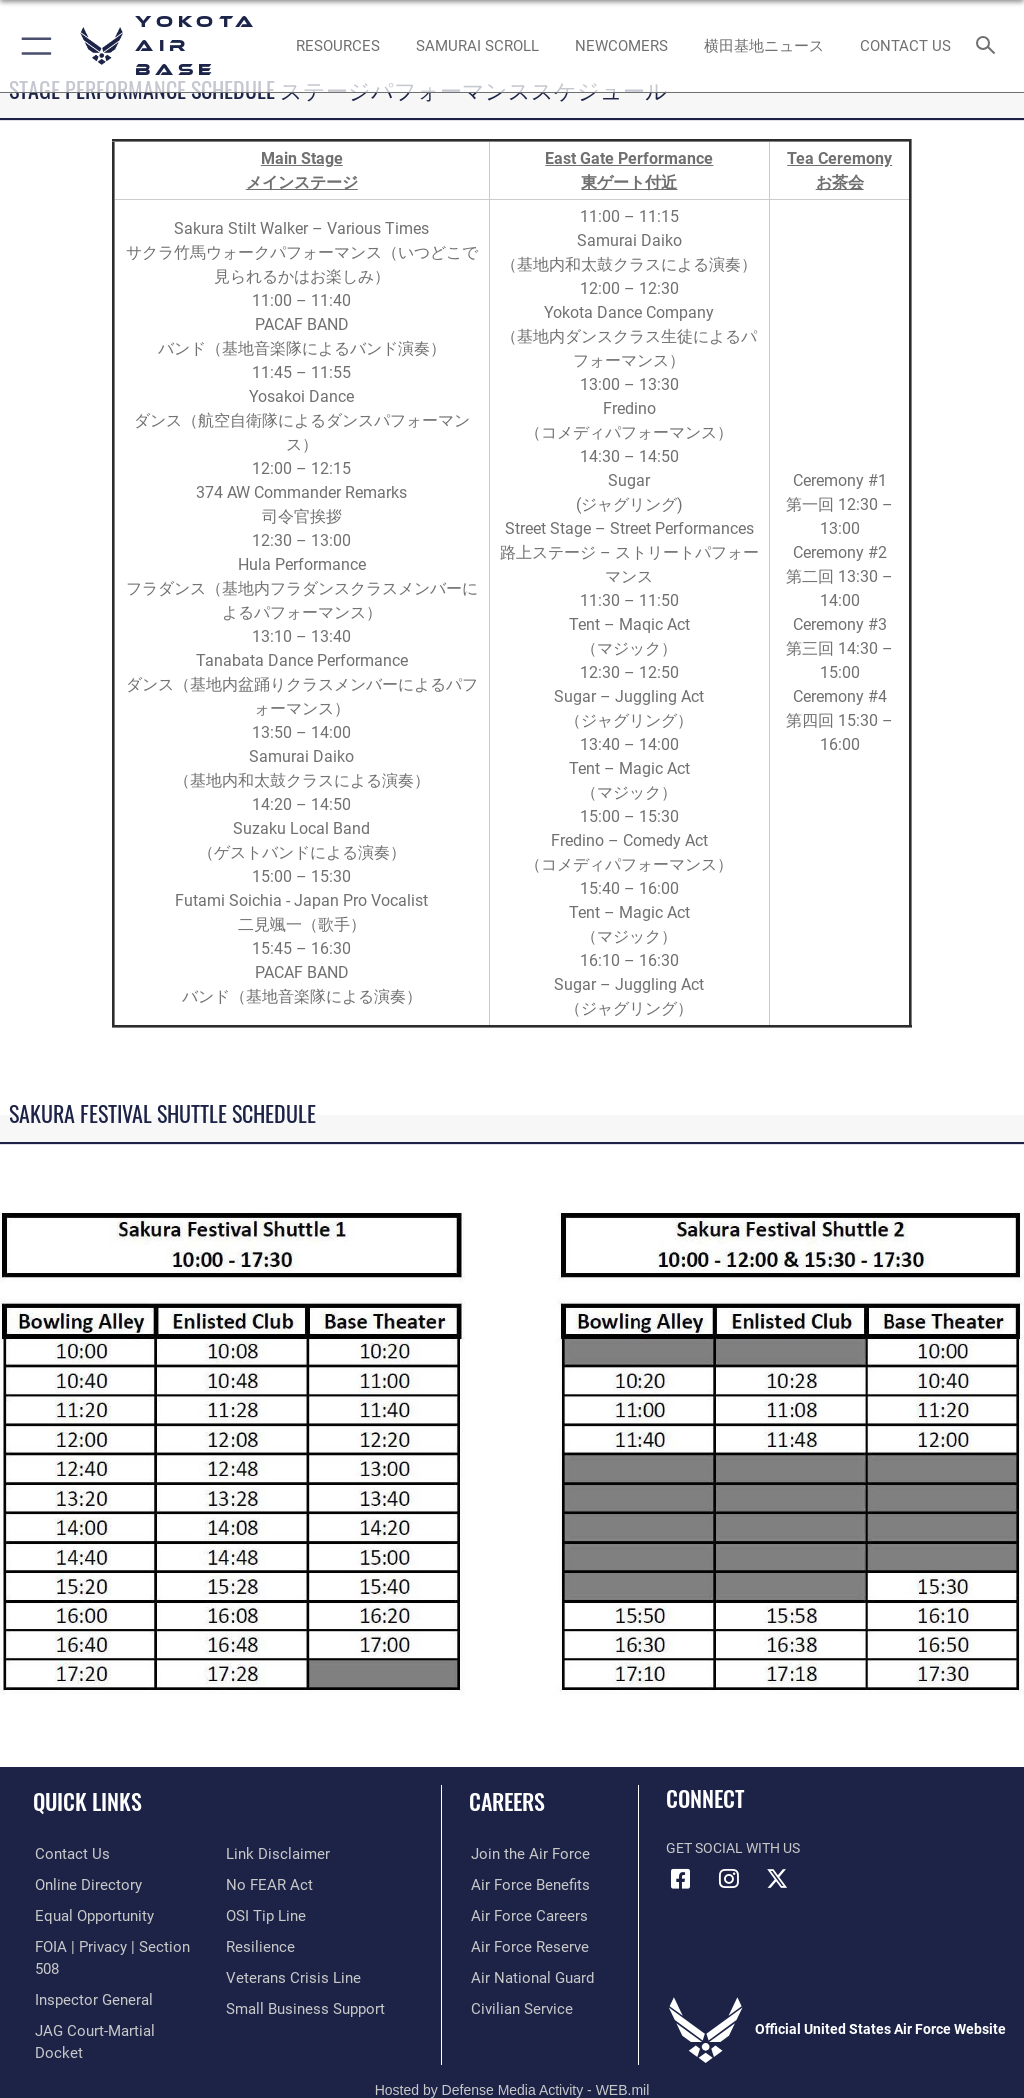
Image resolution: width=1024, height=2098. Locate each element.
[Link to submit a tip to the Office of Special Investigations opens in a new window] (262, 1916)
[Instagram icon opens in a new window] (729, 1879)
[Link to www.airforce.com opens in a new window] (523, 1854)
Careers (507, 1801)
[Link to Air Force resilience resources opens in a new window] (256, 1947)
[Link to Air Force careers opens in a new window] (522, 1916)
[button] (32, 46)
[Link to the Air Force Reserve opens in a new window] (522, 1947)
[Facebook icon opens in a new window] (681, 1879)
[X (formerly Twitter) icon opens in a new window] (777, 1879)
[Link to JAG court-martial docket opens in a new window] (112, 2008)
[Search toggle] (989, 46)
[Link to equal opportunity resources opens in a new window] (89, 1916)
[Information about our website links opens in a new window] (272, 1854)
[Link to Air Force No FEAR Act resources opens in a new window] (265, 1885)
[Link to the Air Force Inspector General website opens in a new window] (88, 1977)
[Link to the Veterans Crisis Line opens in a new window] (287, 1977)
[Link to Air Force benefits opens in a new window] (523, 1885)
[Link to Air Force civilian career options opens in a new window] (514, 2008)
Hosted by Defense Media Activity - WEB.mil (512, 2054)
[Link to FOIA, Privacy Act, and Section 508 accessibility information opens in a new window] (117, 1947)
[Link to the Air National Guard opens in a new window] (526, 1977)
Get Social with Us (733, 1848)
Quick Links (87, 1801)
